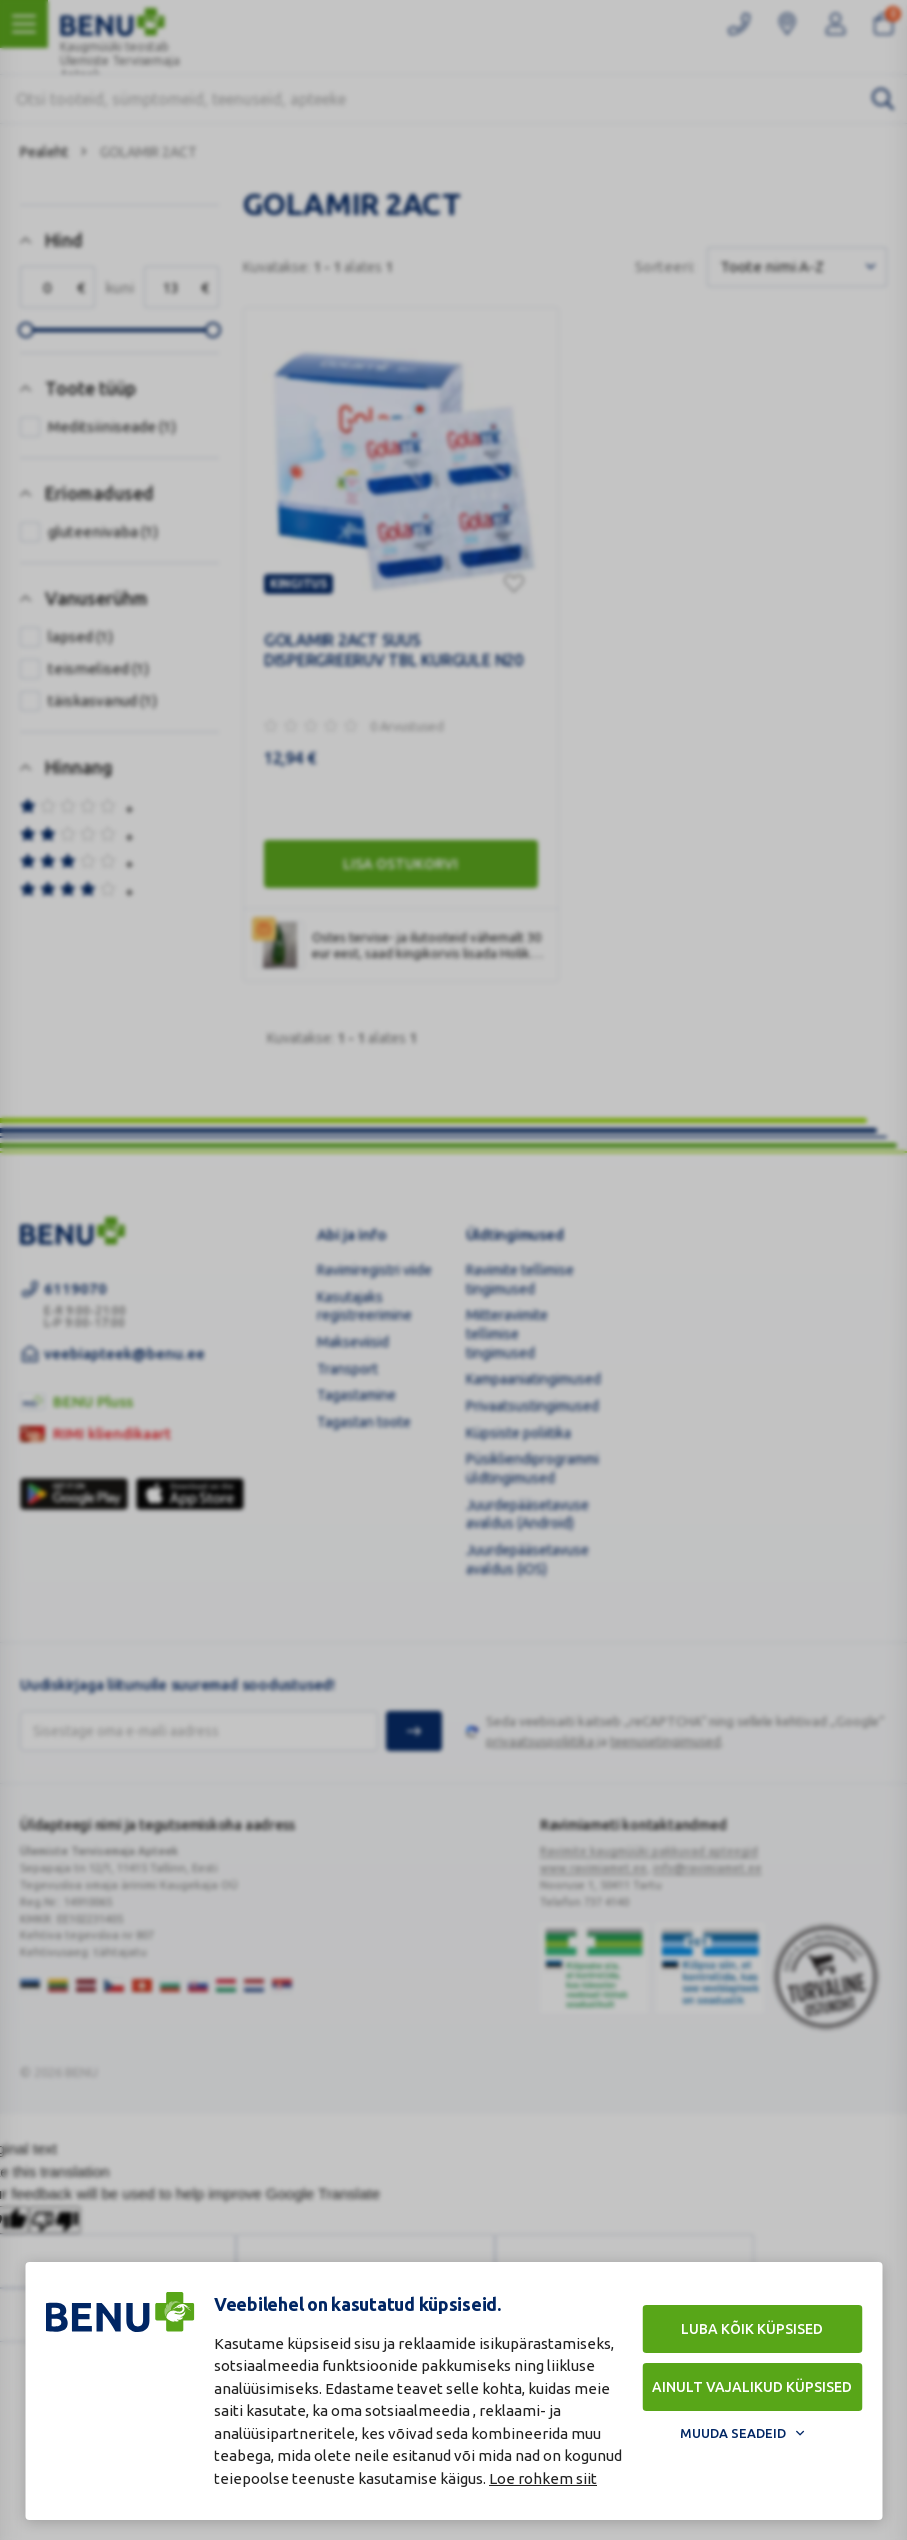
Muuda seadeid (733, 2433)
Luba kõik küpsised (752, 2329)
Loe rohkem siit (543, 2478)
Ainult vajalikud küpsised (752, 2387)
